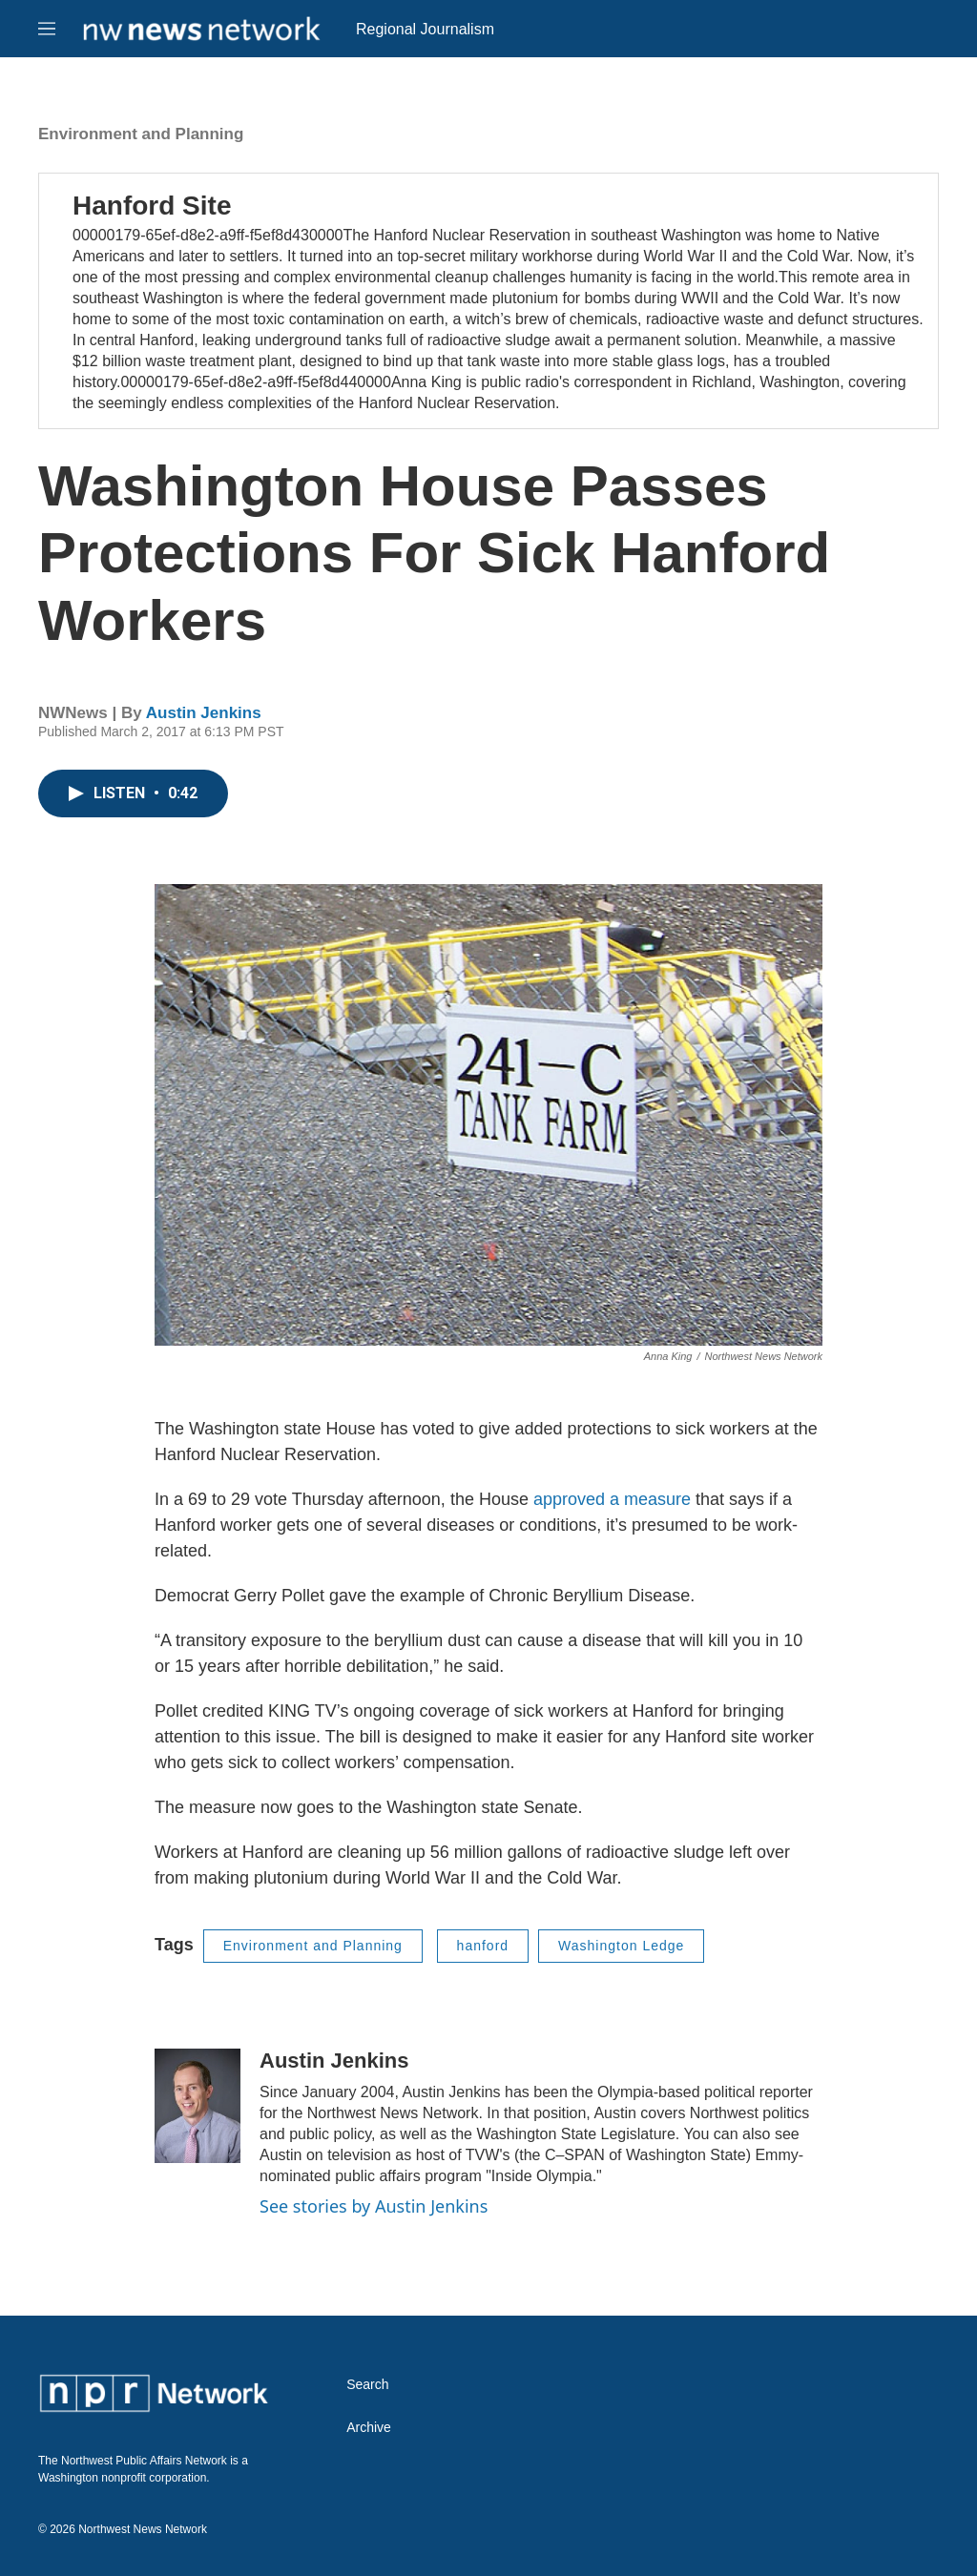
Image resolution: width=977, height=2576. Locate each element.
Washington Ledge (621, 1945)
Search (367, 2385)
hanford (483, 1945)
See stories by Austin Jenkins (374, 2206)
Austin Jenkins (203, 713)
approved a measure (612, 1499)
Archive (368, 2428)
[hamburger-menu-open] (47, 29)
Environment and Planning (140, 134)
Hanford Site (152, 205)
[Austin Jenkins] (197, 2106)
